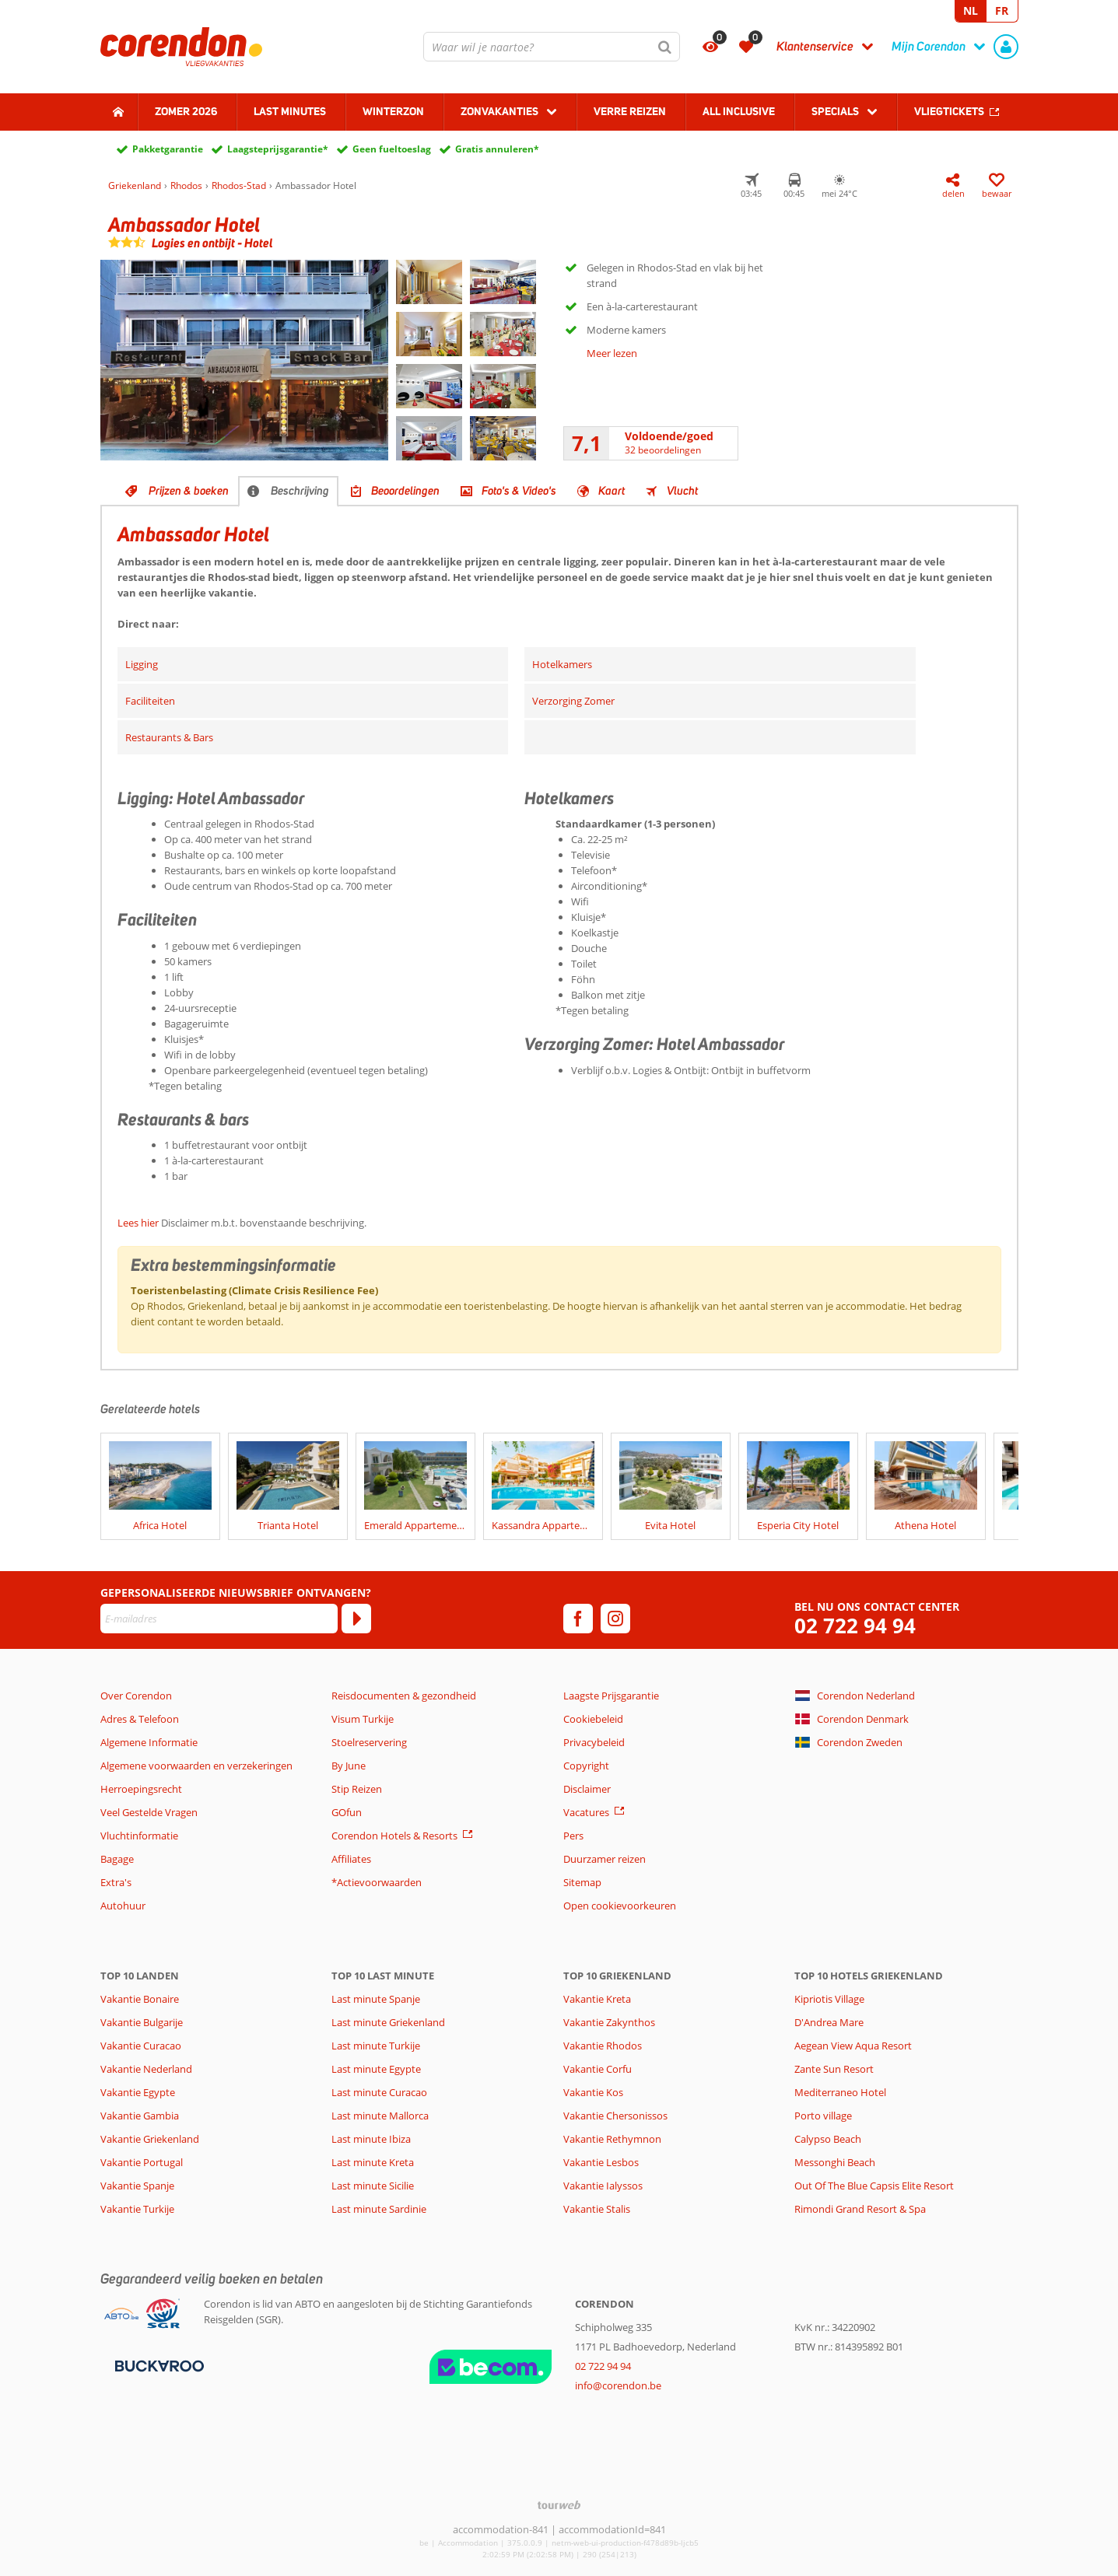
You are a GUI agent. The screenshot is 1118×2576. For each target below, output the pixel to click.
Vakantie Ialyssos (603, 2186)
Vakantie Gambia (139, 2116)
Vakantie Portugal (141, 2162)
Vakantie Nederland (146, 2069)
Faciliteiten (150, 701)
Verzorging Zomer (573, 701)
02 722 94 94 (855, 1626)
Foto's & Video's (519, 491)
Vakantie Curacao (140, 2046)
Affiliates (351, 1859)
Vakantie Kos (593, 2092)
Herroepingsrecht (141, 1789)
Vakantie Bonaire (139, 1999)
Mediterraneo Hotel (840, 2092)
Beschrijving (300, 491)
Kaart (611, 491)
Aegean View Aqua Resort (853, 2046)
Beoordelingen (405, 491)
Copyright (586, 1766)
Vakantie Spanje (137, 2186)
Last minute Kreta (372, 2162)
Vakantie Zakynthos (609, 2022)
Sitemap (582, 1882)
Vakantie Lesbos (601, 2162)
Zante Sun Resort (834, 2069)
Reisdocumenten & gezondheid (403, 1696)
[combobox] (551, 46)
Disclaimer (587, 1789)
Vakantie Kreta (597, 1999)
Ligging (141, 664)
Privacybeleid (594, 1742)
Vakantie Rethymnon (612, 2139)
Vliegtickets (949, 111)
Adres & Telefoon (139, 1719)
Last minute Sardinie (378, 2209)
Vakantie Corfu (597, 2069)
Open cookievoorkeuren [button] (619, 1906)
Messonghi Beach (834, 2162)
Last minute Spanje (375, 1999)
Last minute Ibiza (371, 2139)
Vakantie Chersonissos (615, 2116)
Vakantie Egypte (137, 2092)
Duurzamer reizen (604, 1859)
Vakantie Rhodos (602, 2046)
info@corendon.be (618, 2385)
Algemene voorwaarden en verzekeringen (196, 1766)
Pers (573, 1836)
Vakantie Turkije (137, 2209)
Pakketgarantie (167, 149)
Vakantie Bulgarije (141, 2022)
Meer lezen (612, 353)
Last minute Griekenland (388, 2022)
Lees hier (138, 1223)
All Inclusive (739, 111)
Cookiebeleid (593, 1719)
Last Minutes (290, 111)
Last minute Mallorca (380, 2116)
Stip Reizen (356, 1789)
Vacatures (586, 1812)
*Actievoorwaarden (376, 1882)
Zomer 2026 (186, 111)
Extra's (115, 1882)
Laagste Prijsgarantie (611, 1696)
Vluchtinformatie (139, 1836)
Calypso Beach (827, 2139)
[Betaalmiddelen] (157, 2364)
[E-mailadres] (219, 1618)
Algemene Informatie (149, 1742)
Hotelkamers (562, 664)
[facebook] (578, 1618)
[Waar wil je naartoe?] (551, 46)
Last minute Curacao (379, 2092)
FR (1001, 10)
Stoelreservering (369, 1742)
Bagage (117, 1859)
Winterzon (393, 111)
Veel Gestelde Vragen (149, 1812)
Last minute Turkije (375, 2046)
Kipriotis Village (829, 1999)
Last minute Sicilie (372, 2186)
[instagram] (615, 1618)
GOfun (346, 1812)
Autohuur (122, 1906)
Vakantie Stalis (596, 2209)
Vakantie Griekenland (149, 2139)
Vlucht (682, 491)
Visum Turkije (362, 1719)
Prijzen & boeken (189, 491)
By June (348, 1766)
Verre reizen (630, 111)
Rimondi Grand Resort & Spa (860, 2209)
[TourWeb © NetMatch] (559, 2505)
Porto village (823, 2116)
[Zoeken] (665, 46)
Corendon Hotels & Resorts (394, 1836)
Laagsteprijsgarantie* (277, 149)
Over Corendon (136, 1696)
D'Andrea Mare (829, 2022)
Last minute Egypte (376, 2069)
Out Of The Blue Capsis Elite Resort (874, 2186)
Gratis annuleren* (497, 149)
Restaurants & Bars (169, 737)
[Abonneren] (356, 1618)
